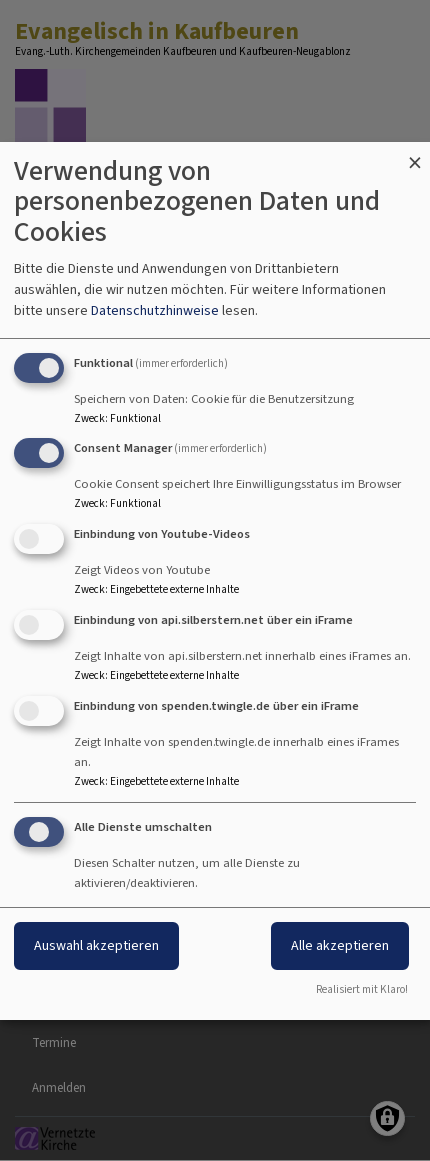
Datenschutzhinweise (155, 310)
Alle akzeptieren (340, 945)
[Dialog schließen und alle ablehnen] (415, 154)
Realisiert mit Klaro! (362, 989)
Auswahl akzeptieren (96, 945)
